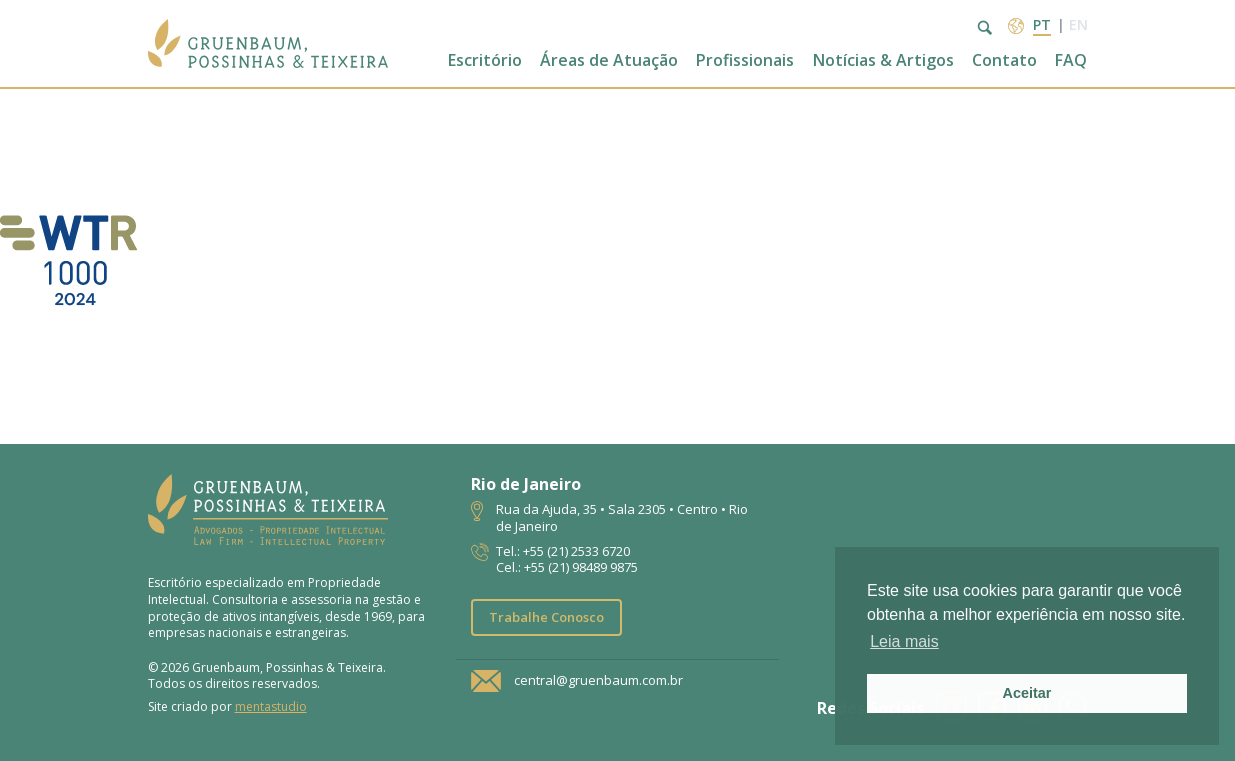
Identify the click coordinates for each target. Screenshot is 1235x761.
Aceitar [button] (1027, 693)
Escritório (485, 60)
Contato (1004, 60)
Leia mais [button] (904, 641)
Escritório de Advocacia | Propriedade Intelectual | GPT (268, 43)
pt (1042, 24)
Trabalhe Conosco (546, 617)
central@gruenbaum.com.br (598, 681)
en (1078, 24)
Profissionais (745, 60)
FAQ (1071, 60)
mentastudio (271, 706)
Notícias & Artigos (883, 60)
